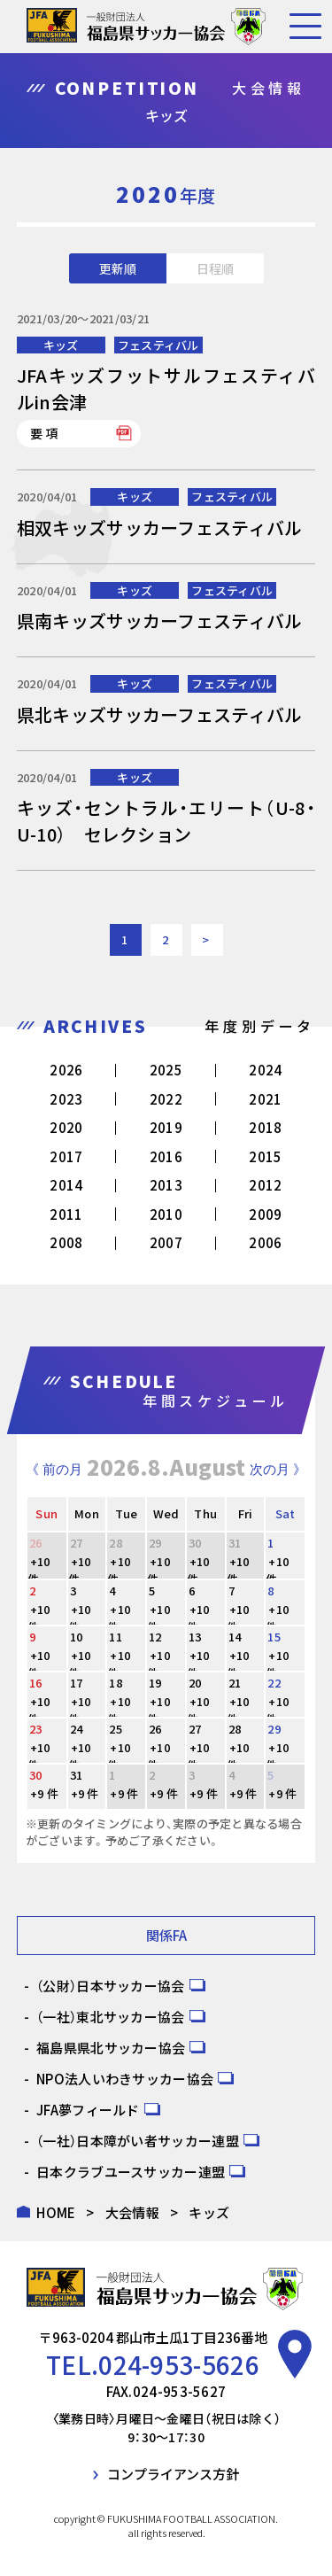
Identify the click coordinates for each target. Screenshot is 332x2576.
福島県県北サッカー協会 (110, 2047)
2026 (66, 1069)
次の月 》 (278, 1469)
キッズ (61, 345)
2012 (265, 1184)
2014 (66, 1184)
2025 (166, 1069)
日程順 (215, 268)
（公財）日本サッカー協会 (110, 1985)
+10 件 (38, 1570)
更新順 (117, 268)
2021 (265, 1099)
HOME (55, 2212)
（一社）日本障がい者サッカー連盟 (137, 2140)
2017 (66, 1156)
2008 (66, 1242)
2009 (265, 1214)
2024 (265, 1069)
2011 (66, 1214)
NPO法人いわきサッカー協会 (124, 2078)
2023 (66, 1099)
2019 (166, 1127)
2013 (166, 1184)
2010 (166, 1214)
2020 (66, 1127)
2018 (265, 1127)
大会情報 (132, 2212)
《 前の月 (54, 1469)
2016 (166, 1156)
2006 (265, 1242)
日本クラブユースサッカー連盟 (130, 2171)
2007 (166, 1242)
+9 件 (44, 1793)
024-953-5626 (178, 2364)
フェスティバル (158, 345)
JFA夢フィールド (88, 2109)
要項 (45, 433)
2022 (166, 1099)
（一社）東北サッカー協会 (110, 2016)
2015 (265, 1156)
